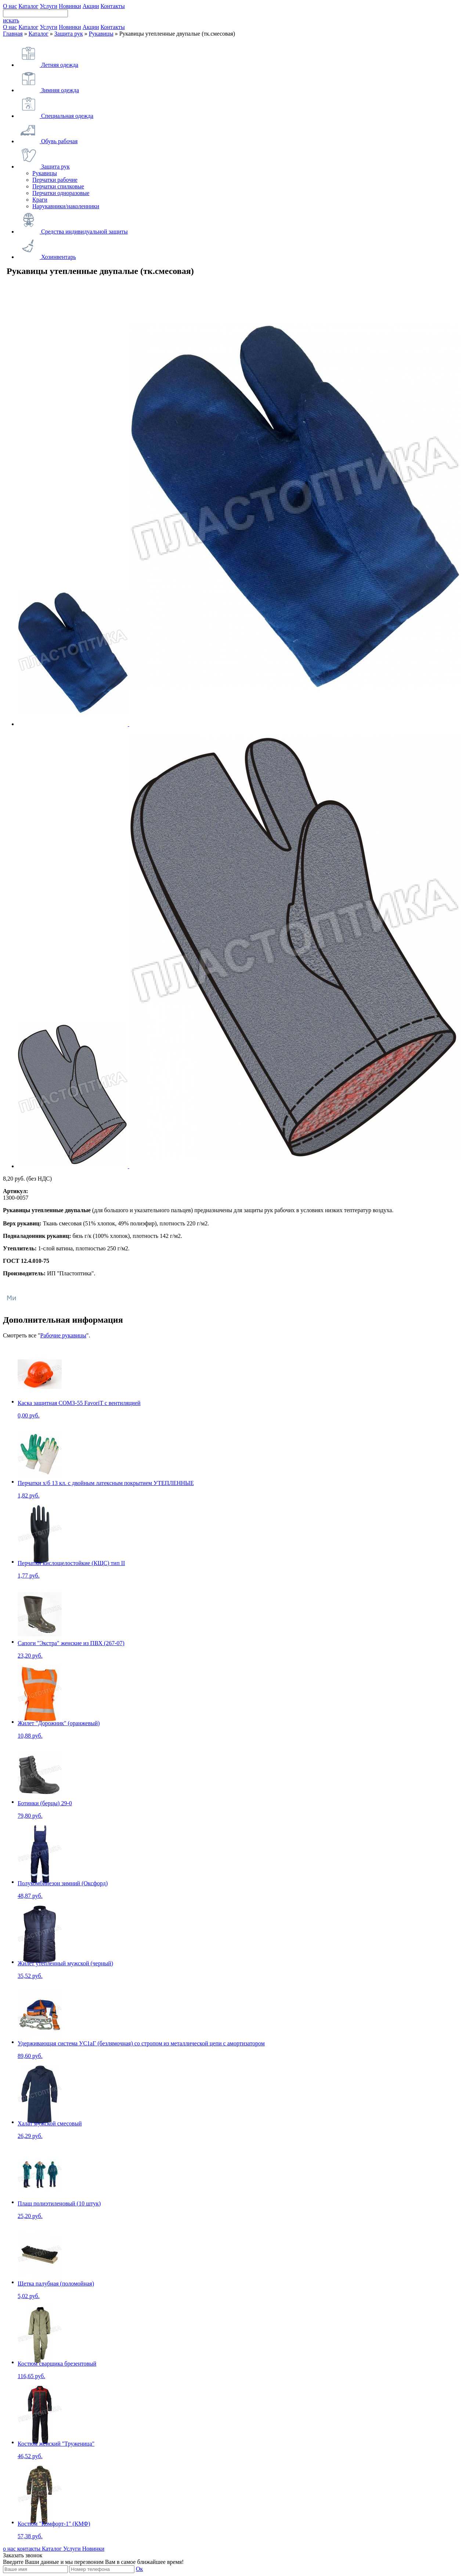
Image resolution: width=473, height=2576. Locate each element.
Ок (139, 2569)
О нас (10, 6)
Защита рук (68, 33)
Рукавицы (101, 33)
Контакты (113, 6)
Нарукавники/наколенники (65, 206)
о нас (10, 2549)
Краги (39, 199)
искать (11, 20)
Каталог (28, 6)
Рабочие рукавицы (63, 1335)
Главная (13, 33)
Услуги (48, 6)
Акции (91, 6)
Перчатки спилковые (58, 186)
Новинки (70, 6)
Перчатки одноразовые (60, 193)
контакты (29, 2549)
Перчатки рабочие (54, 180)
